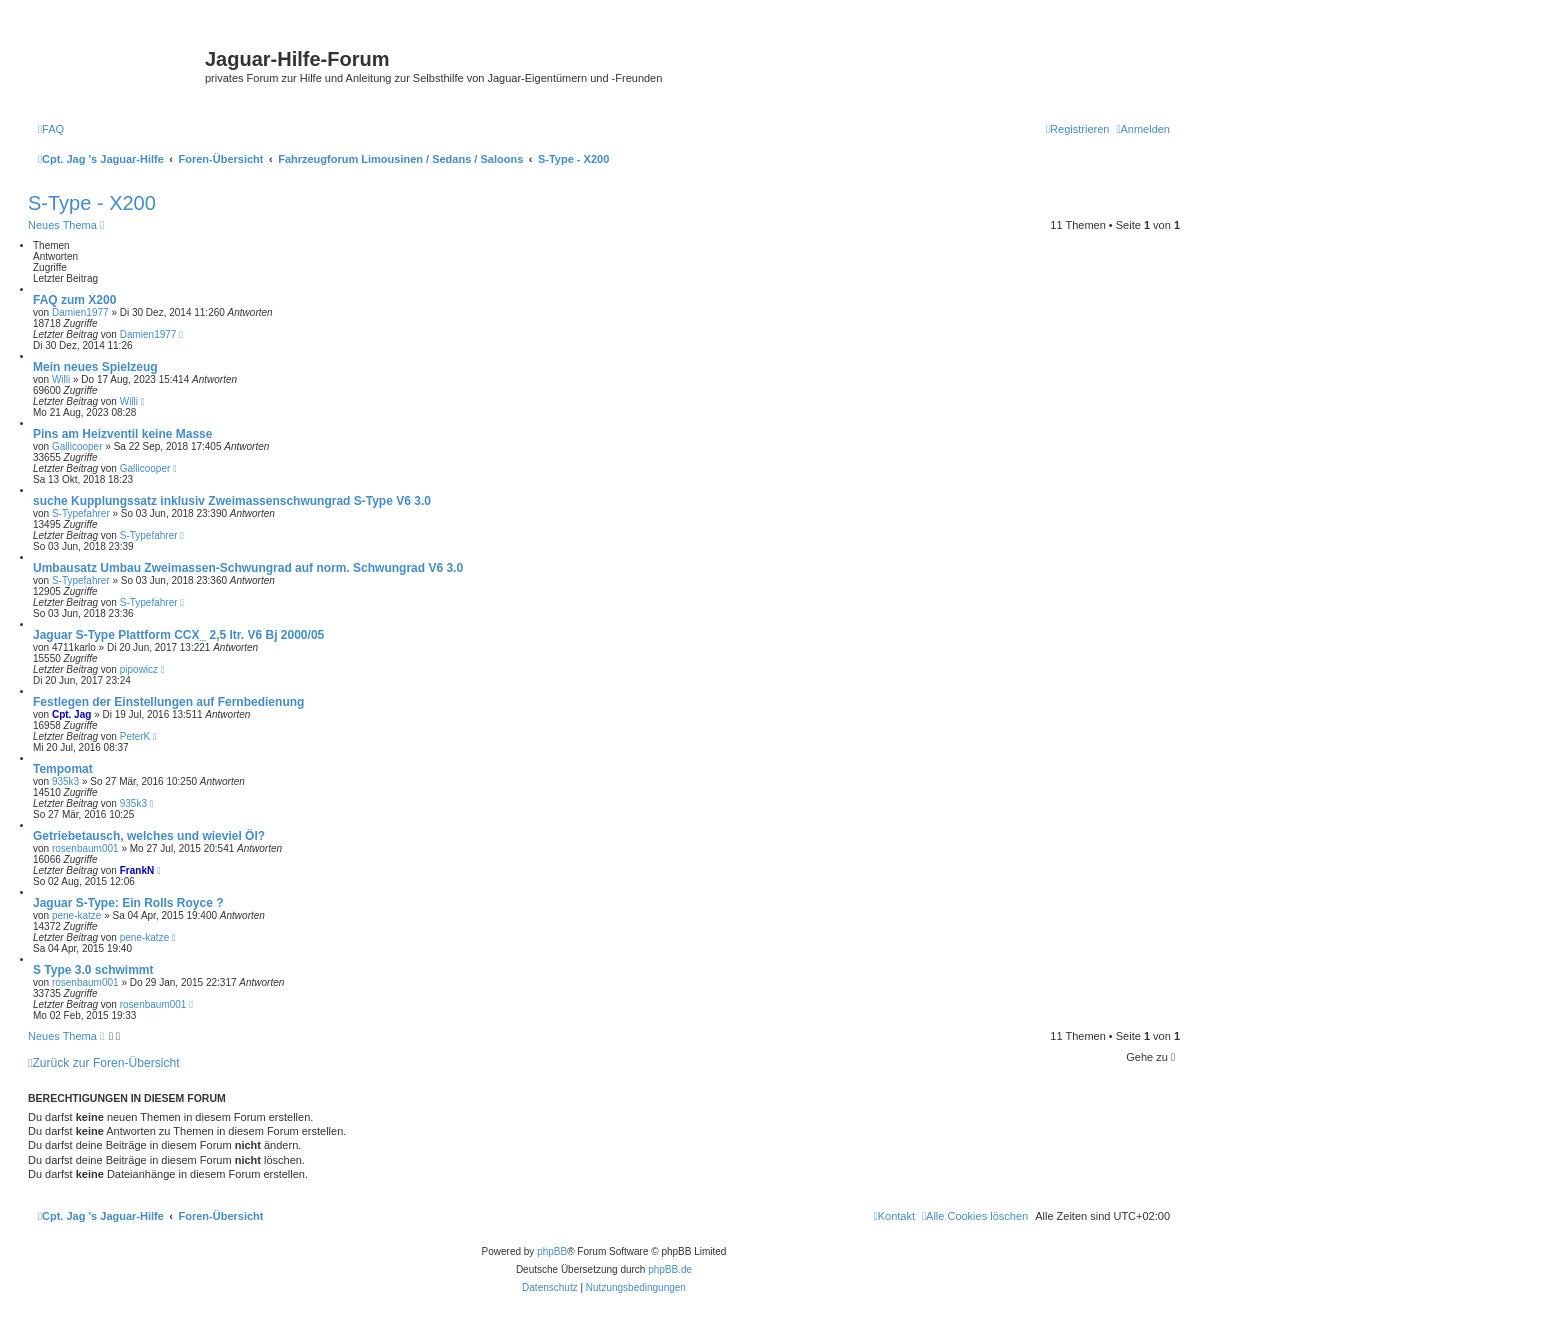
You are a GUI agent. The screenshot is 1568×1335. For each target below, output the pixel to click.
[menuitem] (51, 129)
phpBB (552, 1251)
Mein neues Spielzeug (95, 367)
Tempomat (63, 769)
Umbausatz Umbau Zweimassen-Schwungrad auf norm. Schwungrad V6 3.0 (248, 568)
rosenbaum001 (85, 848)
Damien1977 (80, 312)
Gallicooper (77, 446)
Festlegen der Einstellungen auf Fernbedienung (168, 702)
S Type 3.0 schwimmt (93, 970)
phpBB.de (670, 1269)
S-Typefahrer (81, 513)
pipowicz (139, 669)
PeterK (135, 736)
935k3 (65, 781)
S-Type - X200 (92, 203)
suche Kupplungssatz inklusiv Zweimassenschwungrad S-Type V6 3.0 (232, 501)
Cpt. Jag (71, 714)
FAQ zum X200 (74, 300)
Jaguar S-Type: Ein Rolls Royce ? (128, 903)
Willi (61, 379)
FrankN (137, 870)
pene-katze (76, 915)
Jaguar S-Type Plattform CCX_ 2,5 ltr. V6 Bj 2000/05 (178, 635)
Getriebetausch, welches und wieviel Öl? (149, 836)
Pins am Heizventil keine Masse (122, 434)
